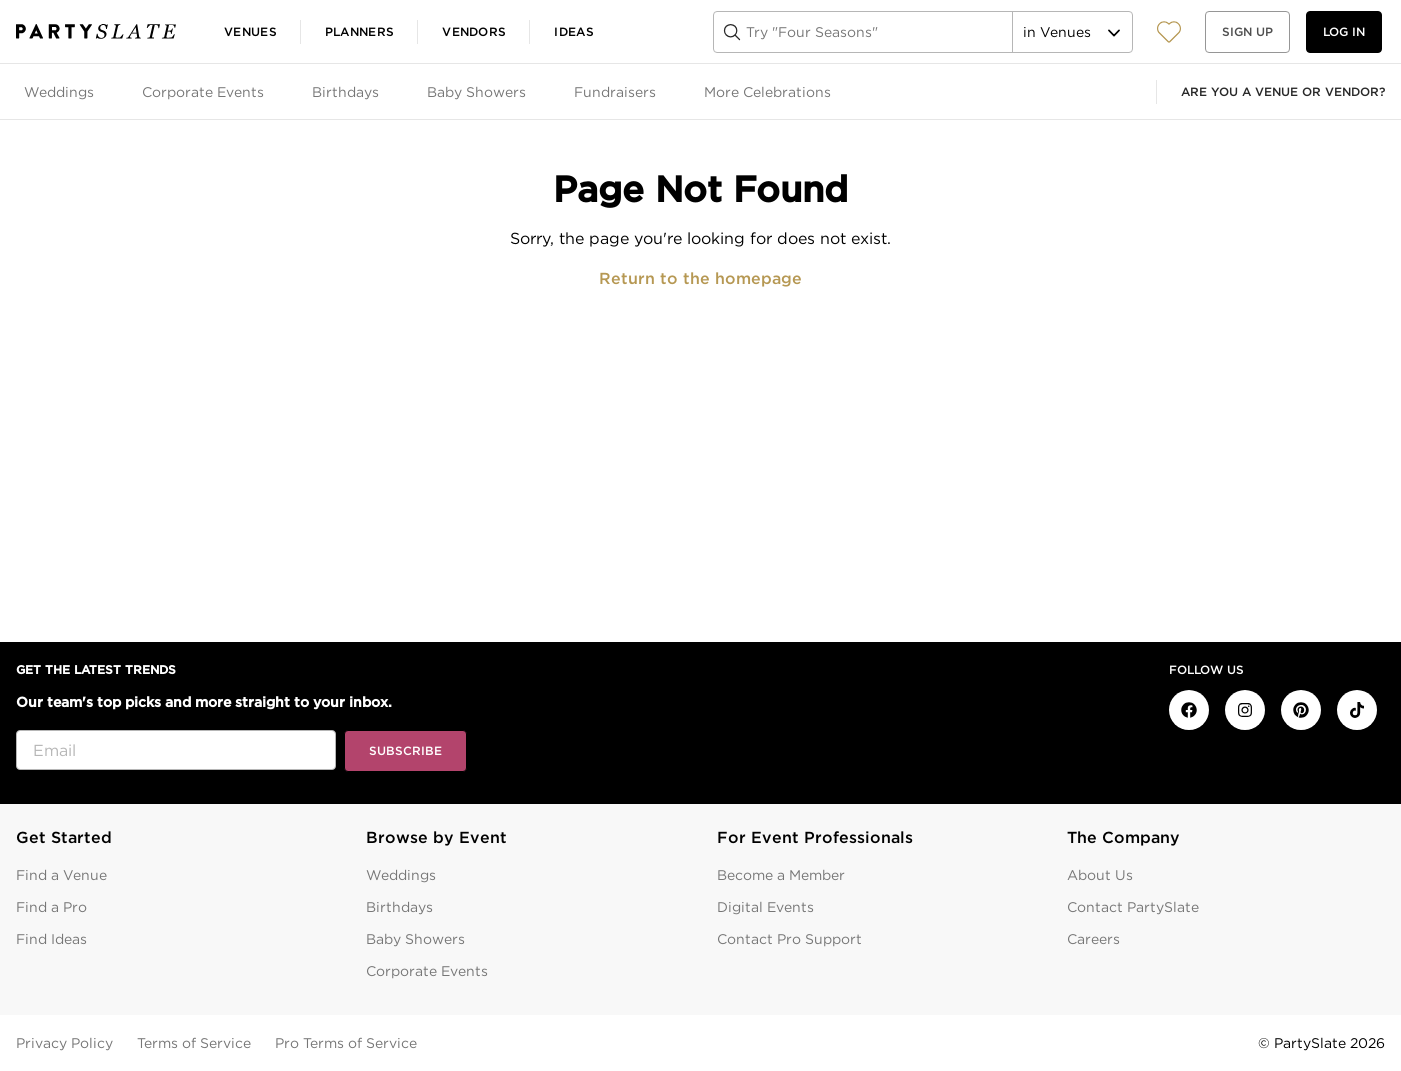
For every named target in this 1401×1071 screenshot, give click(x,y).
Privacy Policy (64, 1043)
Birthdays (399, 907)
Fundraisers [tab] (615, 92)
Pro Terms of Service (346, 1043)
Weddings (401, 875)
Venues (250, 31)
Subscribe (405, 750)
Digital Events (765, 907)
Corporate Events (427, 971)
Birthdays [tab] (345, 92)
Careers (1093, 939)
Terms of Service (194, 1043)
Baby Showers (415, 939)
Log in (1344, 31)
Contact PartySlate (1133, 907)
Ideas (574, 31)
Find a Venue (61, 875)
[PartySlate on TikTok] (1357, 710)
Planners (359, 31)
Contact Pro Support (789, 939)
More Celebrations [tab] (767, 92)
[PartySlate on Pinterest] (1301, 710)
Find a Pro (51, 907)
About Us (1100, 875)
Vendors (474, 31)
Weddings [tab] (59, 92)
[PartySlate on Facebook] (1189, 710)
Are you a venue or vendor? (1283, 91)
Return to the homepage (700, 278)
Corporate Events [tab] (203, 92)
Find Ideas (51, 939)
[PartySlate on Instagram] (1245, 710)
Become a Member (781, 875)
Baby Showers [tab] (476, 92)
